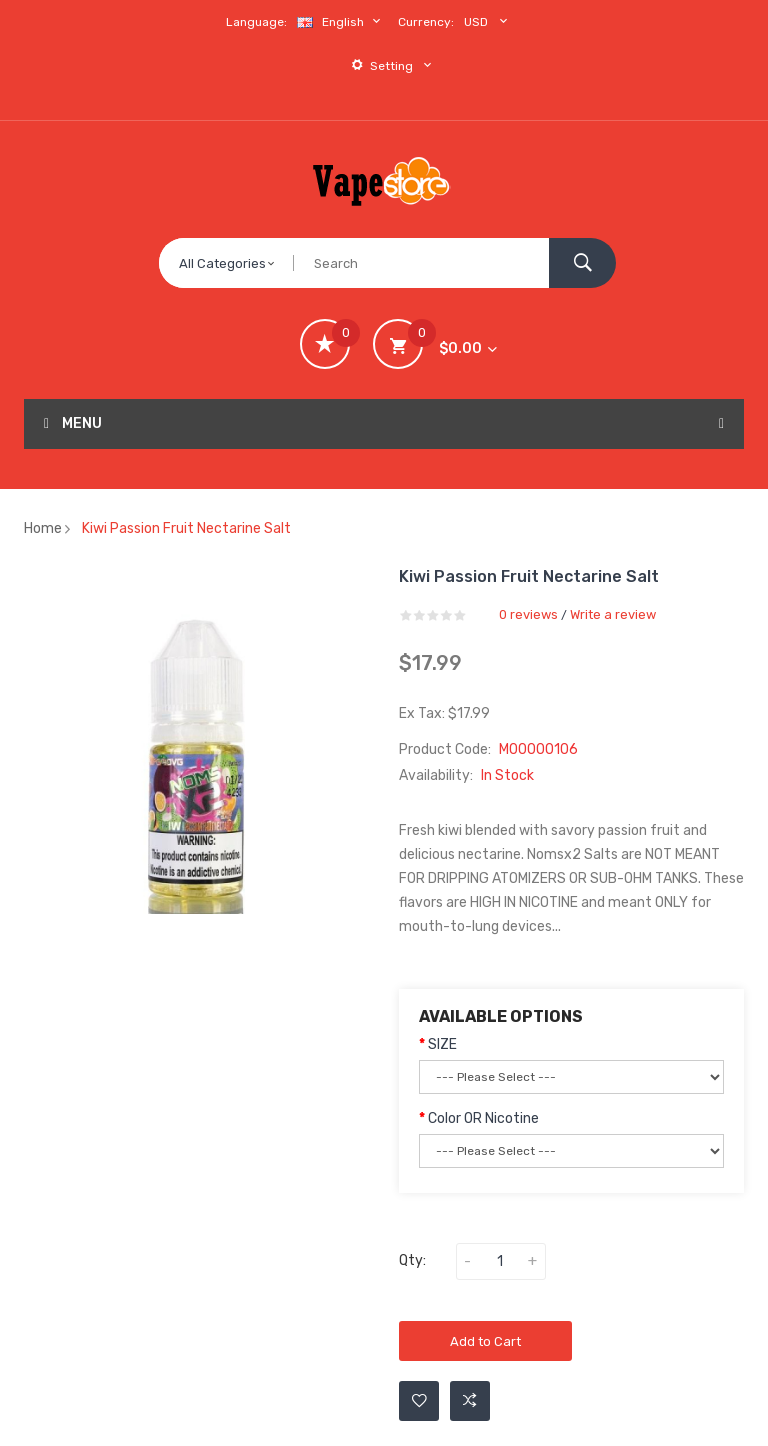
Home (43, 528)
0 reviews (528, 614)
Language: (256, 22)
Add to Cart (485, 1341)
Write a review (613, 614)
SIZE (442, 1044)
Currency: (426, 22)
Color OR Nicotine (483, 1118)
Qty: (412, 1260)
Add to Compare (470, 1401)
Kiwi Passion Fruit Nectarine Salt (186, 528)
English (341, 21)
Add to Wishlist (419, 1401)
